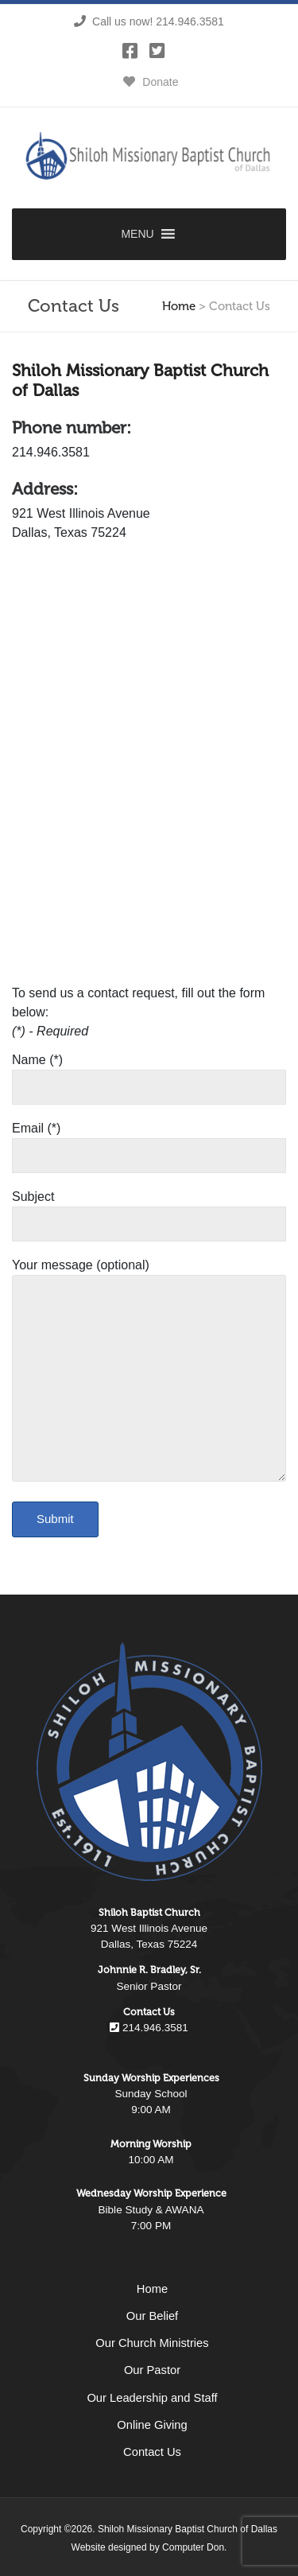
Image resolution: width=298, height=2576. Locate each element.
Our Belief (152, 2316)
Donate (148, 82)
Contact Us (152, 2452)
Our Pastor (152, 2370)
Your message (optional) (149, 1371)
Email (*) (149, 1142)
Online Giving (152, 2425)
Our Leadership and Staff (152, 2397)
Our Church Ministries (151, 2343)
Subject (149, 1210)
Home (178, 306)
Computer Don (193, 2547)
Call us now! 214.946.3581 (149, 21)
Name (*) (149, 1073)
